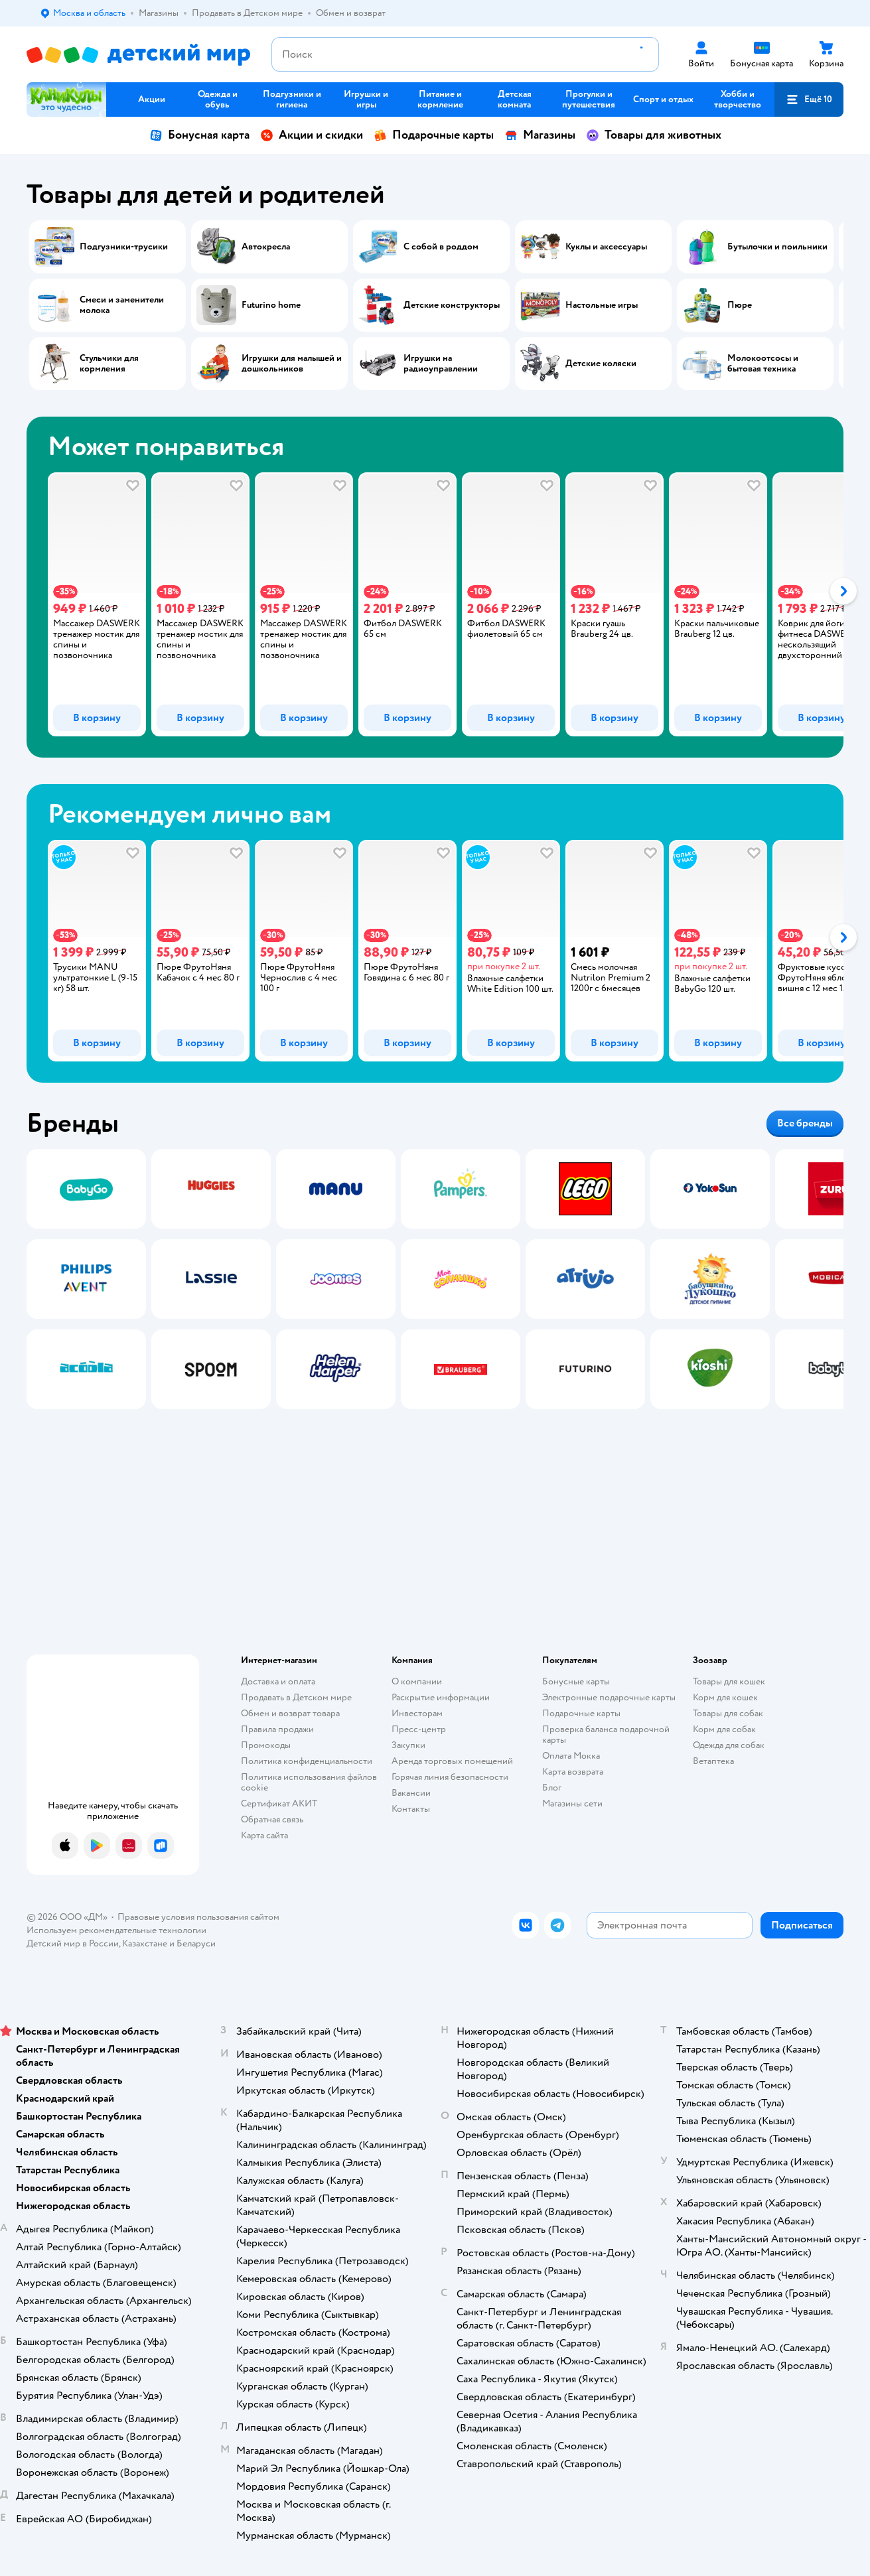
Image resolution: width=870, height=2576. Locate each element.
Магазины (539, 135)
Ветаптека (713, 1761)
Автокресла (266, 246)
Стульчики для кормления (109, 363)
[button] (808, 99)
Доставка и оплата (278, 1681)
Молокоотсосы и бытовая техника (762, 363)
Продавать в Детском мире (296, 1697)
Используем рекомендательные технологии (116, 1930)
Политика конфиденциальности (306, 1761)
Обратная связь (272, 1819)
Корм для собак (724, 1729)
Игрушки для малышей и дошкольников (292, 363)
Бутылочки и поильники (777, 246)
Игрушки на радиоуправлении (440, 363)
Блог (551, 1787)
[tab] (86, 604)
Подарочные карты (434, 135)
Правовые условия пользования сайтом (198, 1917)
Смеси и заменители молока (122, 305)
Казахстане (144, 1943)
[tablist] (435, 604)
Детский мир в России (73, 1943)
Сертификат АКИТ (279, 1803)
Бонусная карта (199, 135)
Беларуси (196, 1943)
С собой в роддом (440, 246)
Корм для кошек (725, 1697)
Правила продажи (277, 1729)
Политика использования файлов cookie (309, 1782)
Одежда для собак (728, 1745)
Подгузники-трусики (124, 246)
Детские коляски (600, 363)
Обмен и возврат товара (290, 1713)
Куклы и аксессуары (606, 246)
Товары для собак (728, 1713)
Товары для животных (653, 135)
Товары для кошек (729, 1681)
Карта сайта (264, 1835)
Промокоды (266, 1745)
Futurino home (271, 305)
